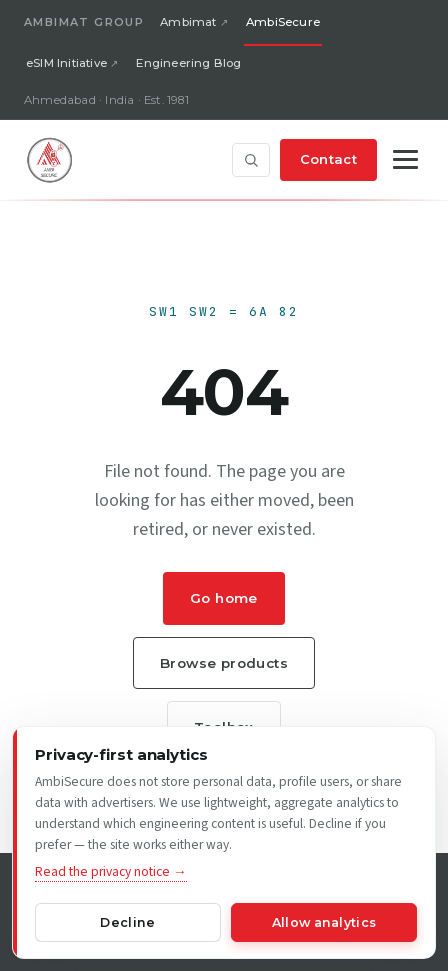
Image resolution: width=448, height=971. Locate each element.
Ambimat (188, 22)
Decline (127, 922)
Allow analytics (324, 922)
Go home (224, 598)
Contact (328, 159)
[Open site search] (251, 160)
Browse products (224, 663)
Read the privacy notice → (111, 871)
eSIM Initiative (66, 63)
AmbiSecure (283, 22)
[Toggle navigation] (405, 159)
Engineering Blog (188, 63)
